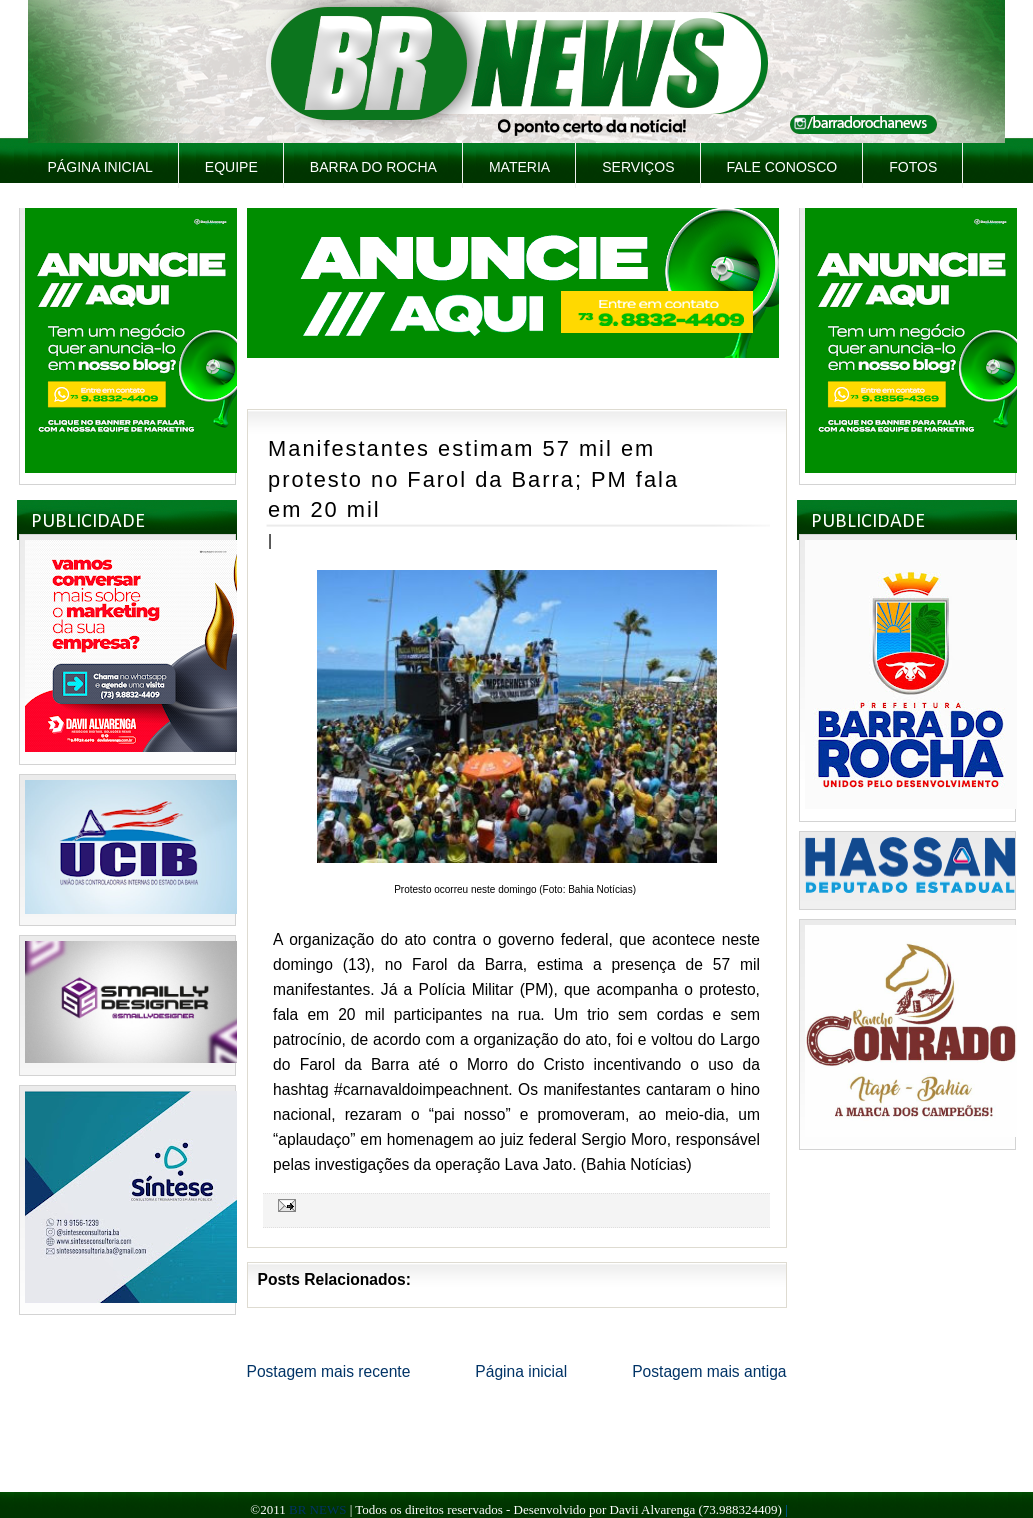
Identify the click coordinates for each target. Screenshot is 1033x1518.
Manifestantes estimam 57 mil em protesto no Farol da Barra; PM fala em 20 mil (473, 479)
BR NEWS (317, 1509)
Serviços (638, 167)
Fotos (913, 167)
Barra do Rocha (373, 167)
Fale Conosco (782, 167)
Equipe (231, 167)
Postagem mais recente (329, 1371)
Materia (519, 167)
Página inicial (100, 167)
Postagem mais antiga (709, 1371)
